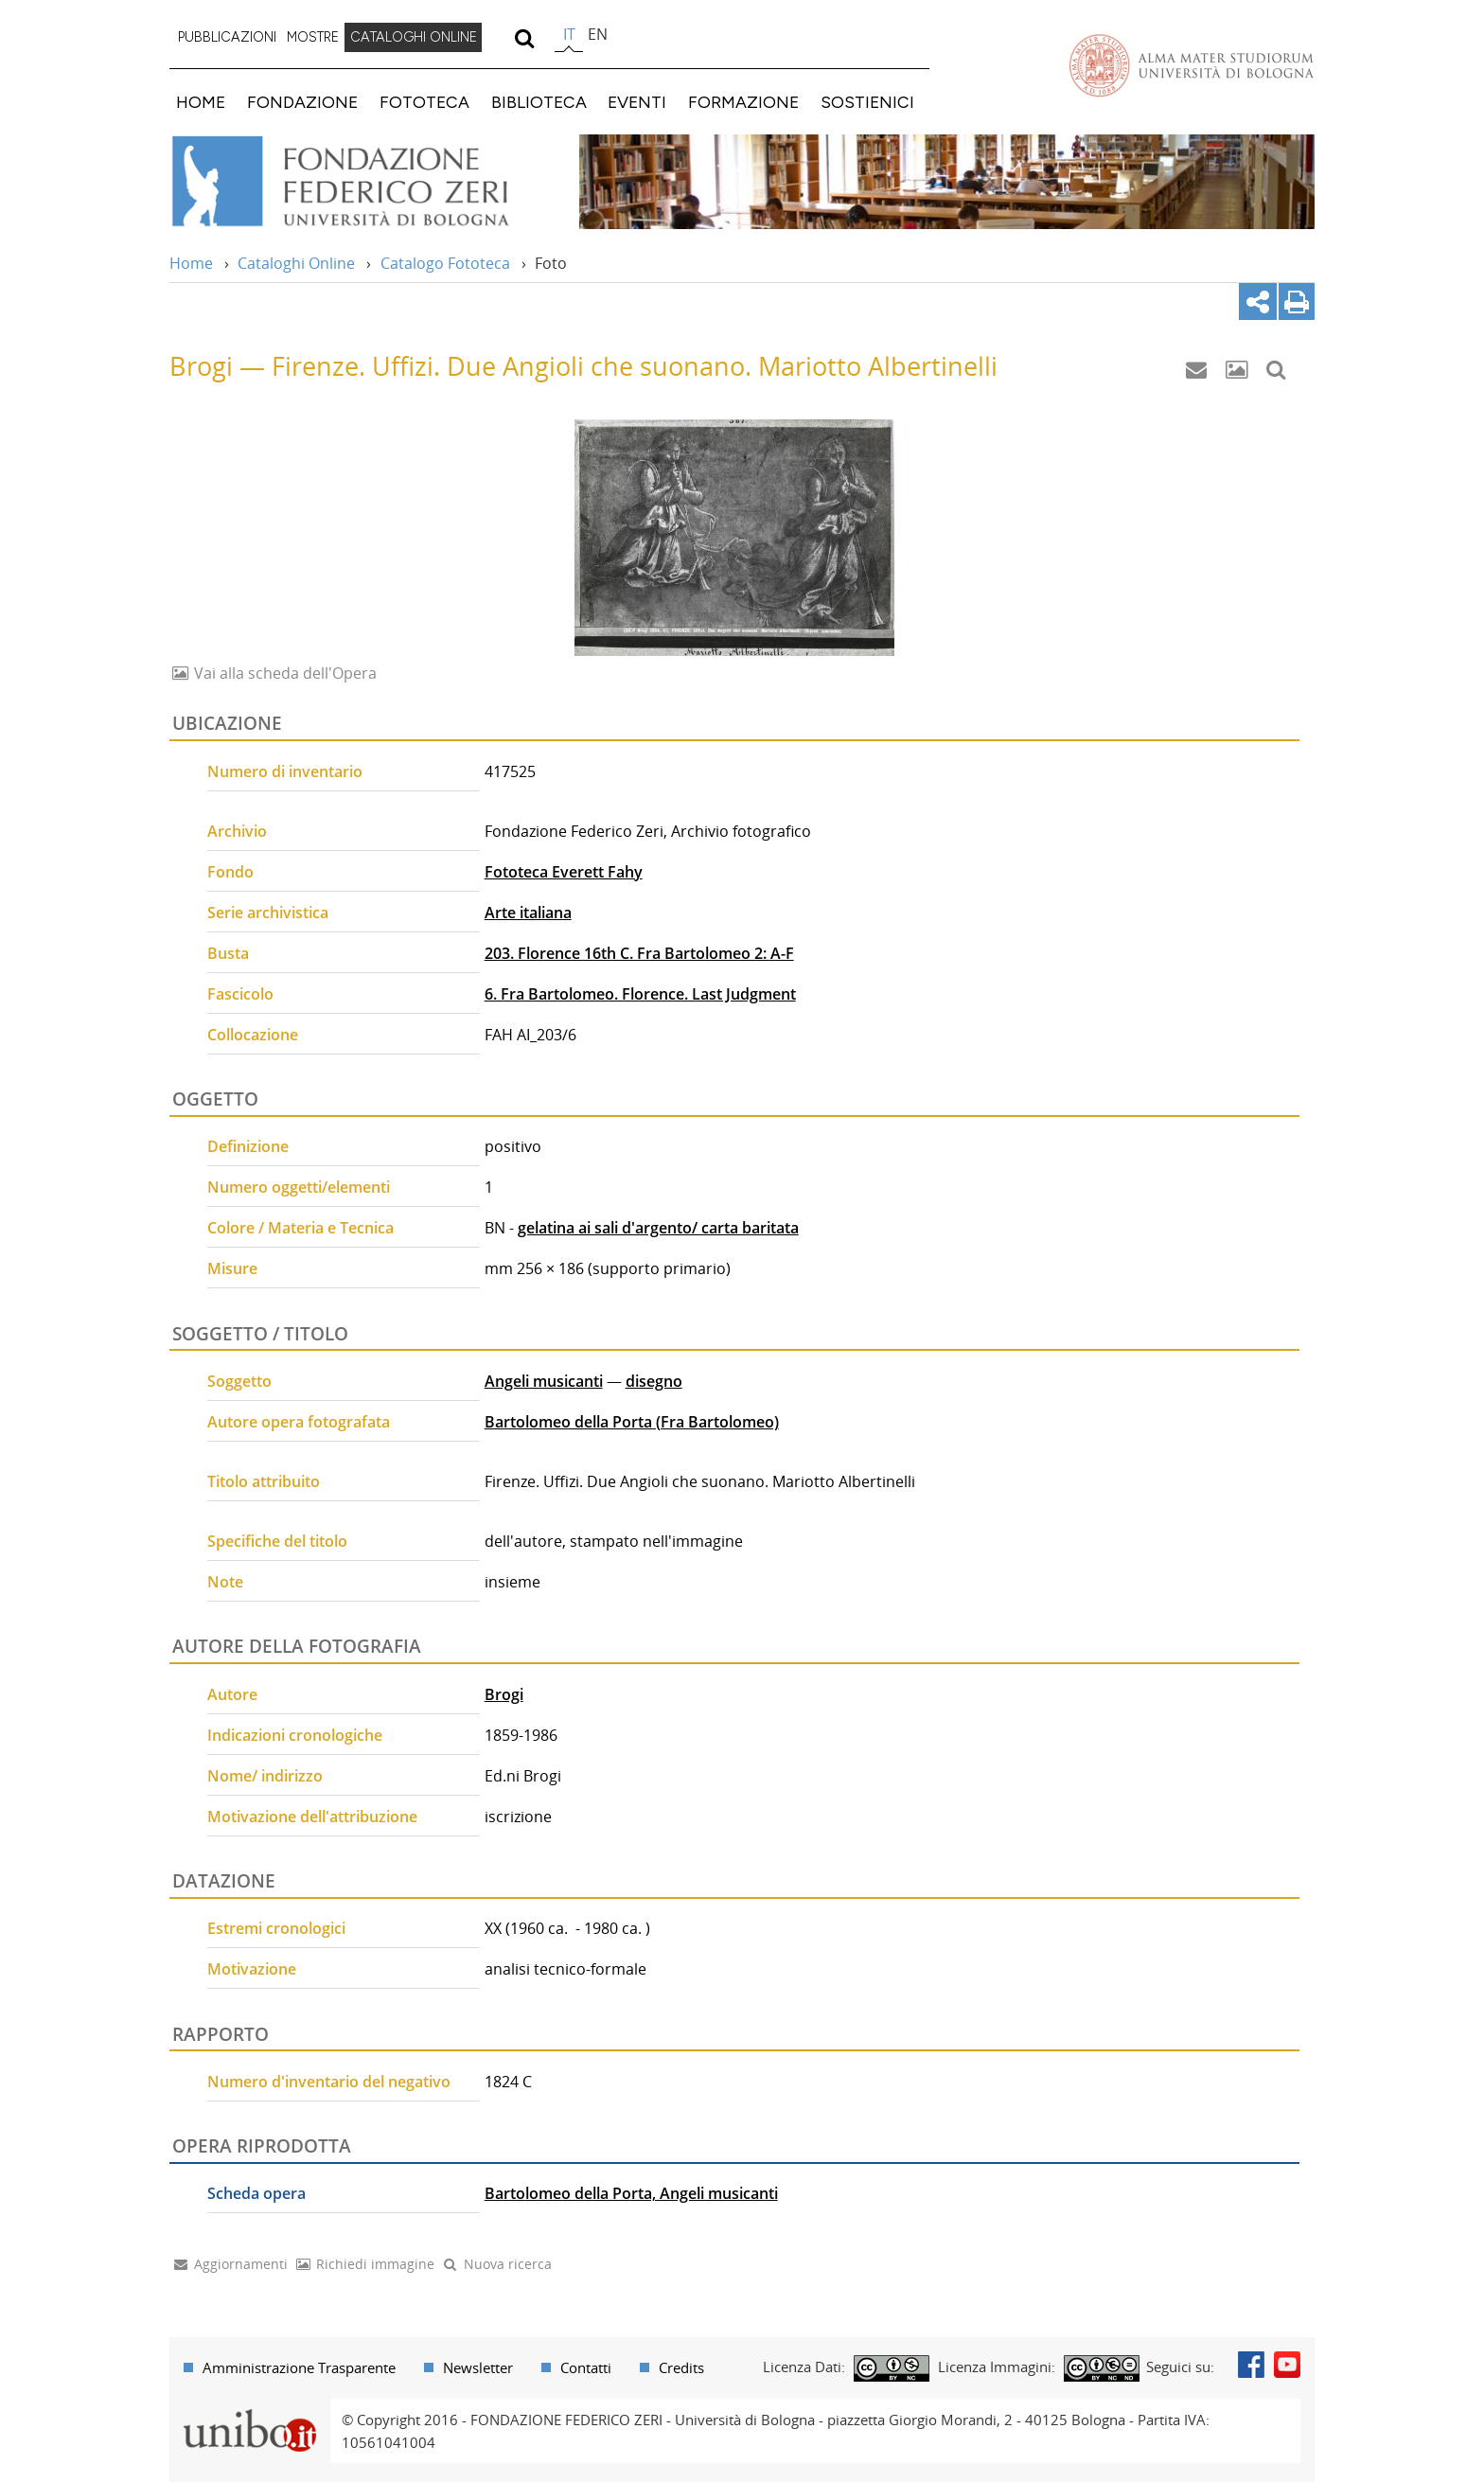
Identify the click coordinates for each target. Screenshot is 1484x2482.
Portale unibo (249, 2410)
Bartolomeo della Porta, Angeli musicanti (631, 2193)
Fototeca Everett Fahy (564, 871)
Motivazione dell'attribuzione (312, 1816)
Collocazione (252, 1034)
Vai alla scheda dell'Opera (283, 673)
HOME (200, 102)
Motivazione (251, 1969)
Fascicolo (240, 994)
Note (225, 1581)
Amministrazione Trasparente (299, 2367)
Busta (228, 953)
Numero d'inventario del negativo (328, 2081)
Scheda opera (256, 2193)
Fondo (230, 871)
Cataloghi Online (296, 263)
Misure (232, 1268)
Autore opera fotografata (298, 1421)
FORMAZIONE (743, 102)
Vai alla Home (364, 181)
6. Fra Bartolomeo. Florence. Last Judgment (640, 994)
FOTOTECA (424, 102)
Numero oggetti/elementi (298, 1187)
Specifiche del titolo (277, 1541)
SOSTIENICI (867, 102)
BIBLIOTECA (539, 102)
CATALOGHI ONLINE (413, 36)
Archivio (237, 831)
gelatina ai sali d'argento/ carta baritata (658, 1227)
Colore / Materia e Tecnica (300, 1227)
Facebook (1251, 2364)
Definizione (248, 1146)
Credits (681, 2367)
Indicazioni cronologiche (294, 1735)
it (569, 34)
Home (191, 263)
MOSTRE (313, 36)
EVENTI (637, 102)
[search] (524, 38)
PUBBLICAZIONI (227, 36)
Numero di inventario (284, 771)
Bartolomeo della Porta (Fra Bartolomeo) (632, 1421)
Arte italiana (528, 912)
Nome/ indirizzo (265, 1775)
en (598, 34)
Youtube (1287, 2364)
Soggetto (239, 1381)
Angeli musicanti (544, 1381)
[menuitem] (227, 38)
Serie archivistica (267, 912)
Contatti (585, 2367)
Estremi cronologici (276, 1928)
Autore (232, 1694)
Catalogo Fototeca (445, 263)
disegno (654, 1381)
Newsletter (478, 2367)
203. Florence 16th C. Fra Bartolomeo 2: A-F (639, 953)
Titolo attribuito (263, 1481)
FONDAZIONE (302, 102)
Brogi (504, 1694)
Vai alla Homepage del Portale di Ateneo (1192, 65)
